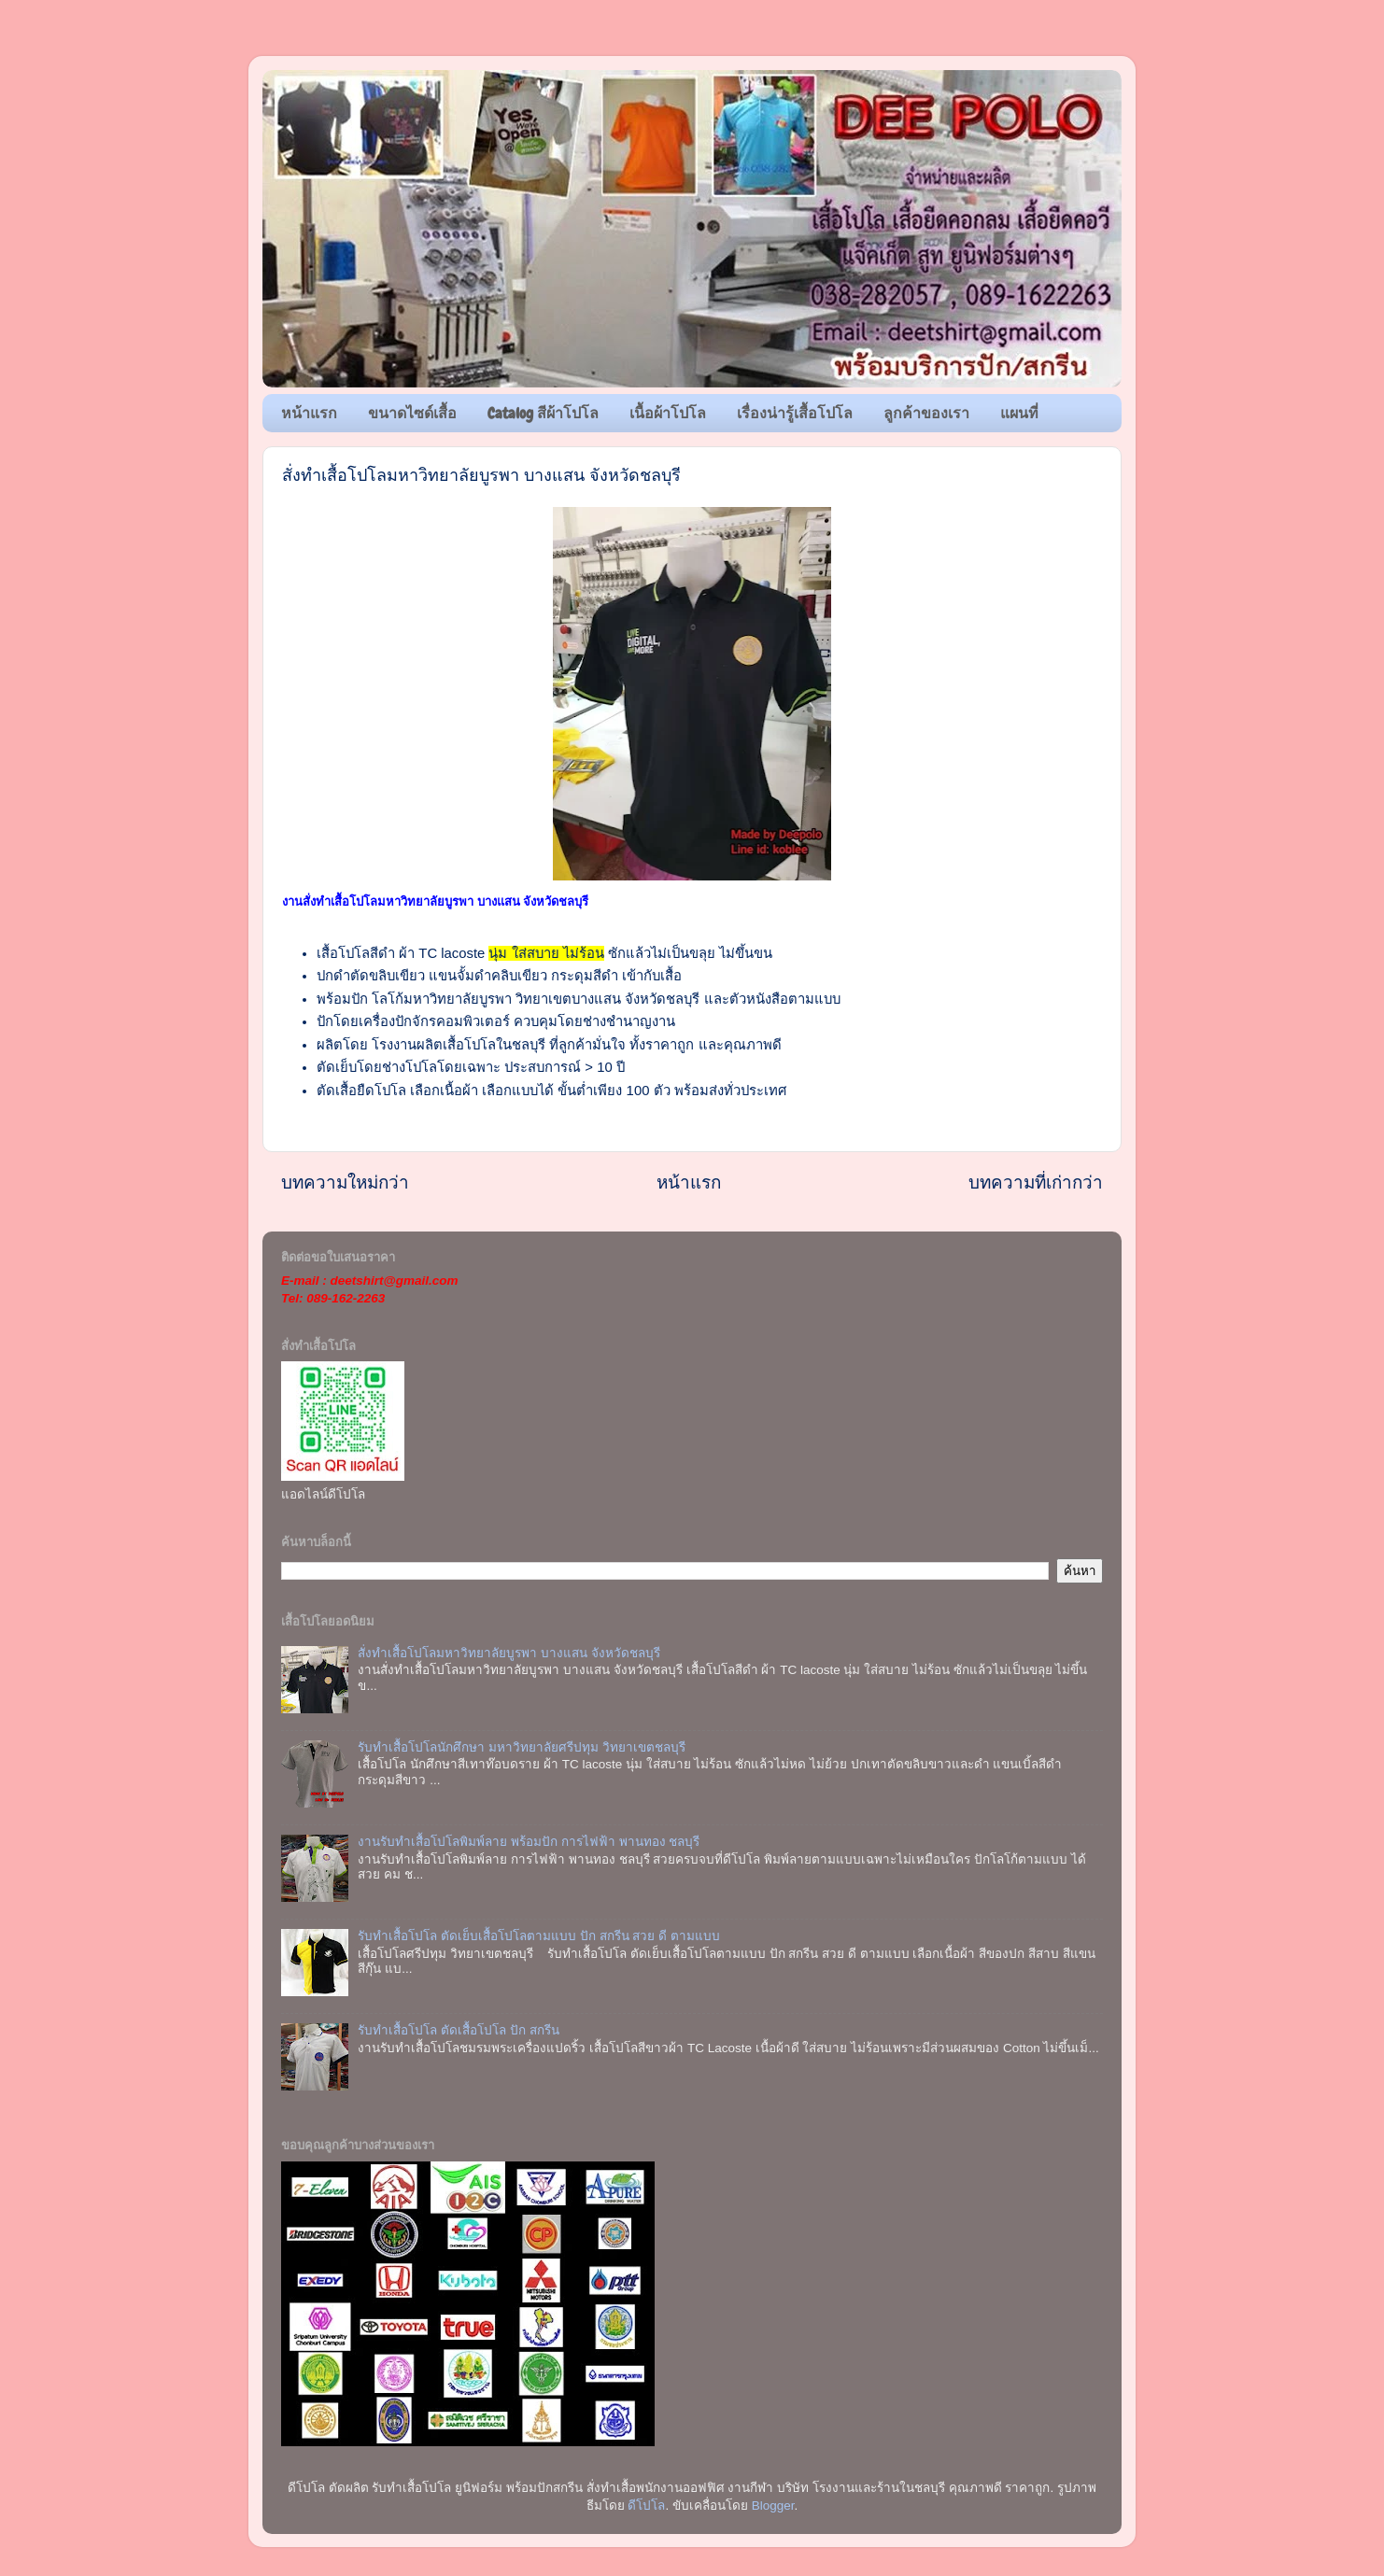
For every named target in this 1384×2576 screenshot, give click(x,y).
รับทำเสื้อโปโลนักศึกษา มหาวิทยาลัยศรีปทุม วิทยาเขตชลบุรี (521, 1747)
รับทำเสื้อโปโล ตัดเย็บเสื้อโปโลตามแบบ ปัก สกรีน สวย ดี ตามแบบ (539, 1936)
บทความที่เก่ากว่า (1035, 1182)
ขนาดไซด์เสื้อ (412, 413)
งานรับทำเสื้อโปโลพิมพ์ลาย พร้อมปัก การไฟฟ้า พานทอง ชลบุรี (528, 1842)
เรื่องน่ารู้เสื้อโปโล (795, 413)
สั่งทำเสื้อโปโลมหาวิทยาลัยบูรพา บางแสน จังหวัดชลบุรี (509, 1653)
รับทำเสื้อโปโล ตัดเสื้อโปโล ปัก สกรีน (458, 2030)
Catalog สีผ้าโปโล (543, 413)
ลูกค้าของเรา (926, 413)
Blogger (773, 2506)
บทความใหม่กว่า (345, 1182)
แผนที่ (1019, 413)
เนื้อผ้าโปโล (667, 413)
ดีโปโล (646, 2506)
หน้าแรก (309, 413)
